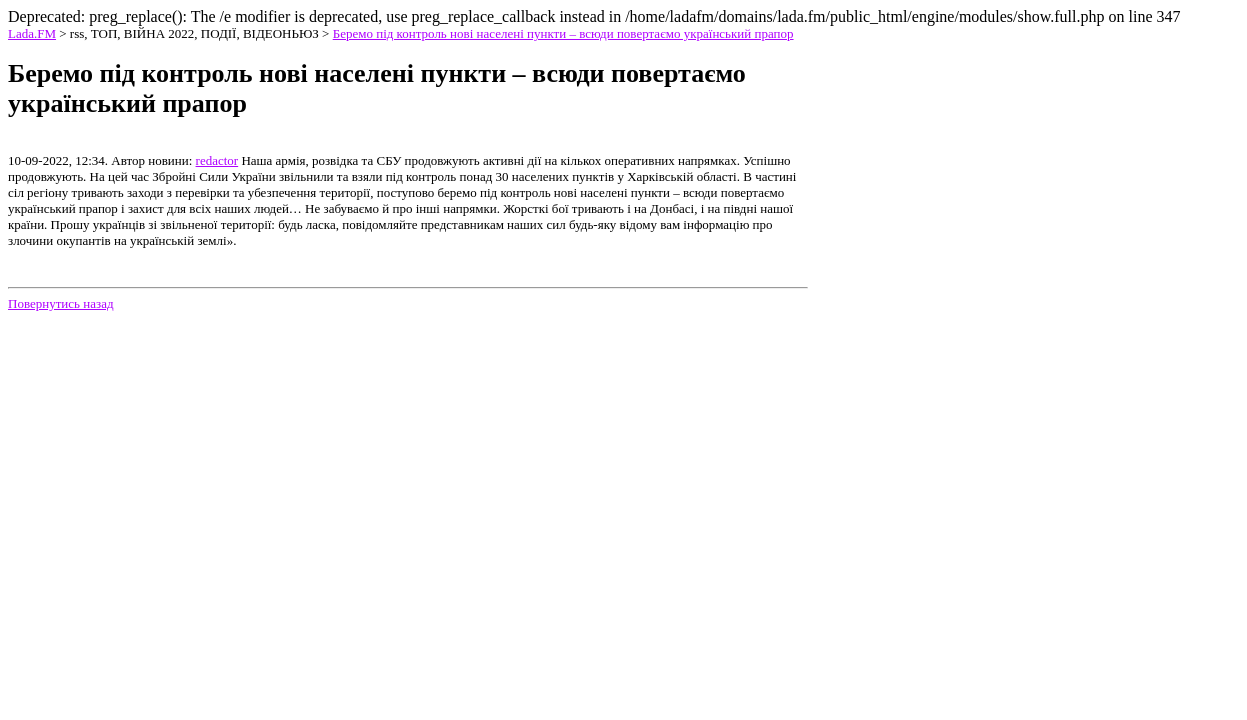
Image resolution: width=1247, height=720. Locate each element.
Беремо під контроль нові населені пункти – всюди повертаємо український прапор (563, 33)
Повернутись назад (61, 303)
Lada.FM (32, 33)
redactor (217, 160)
